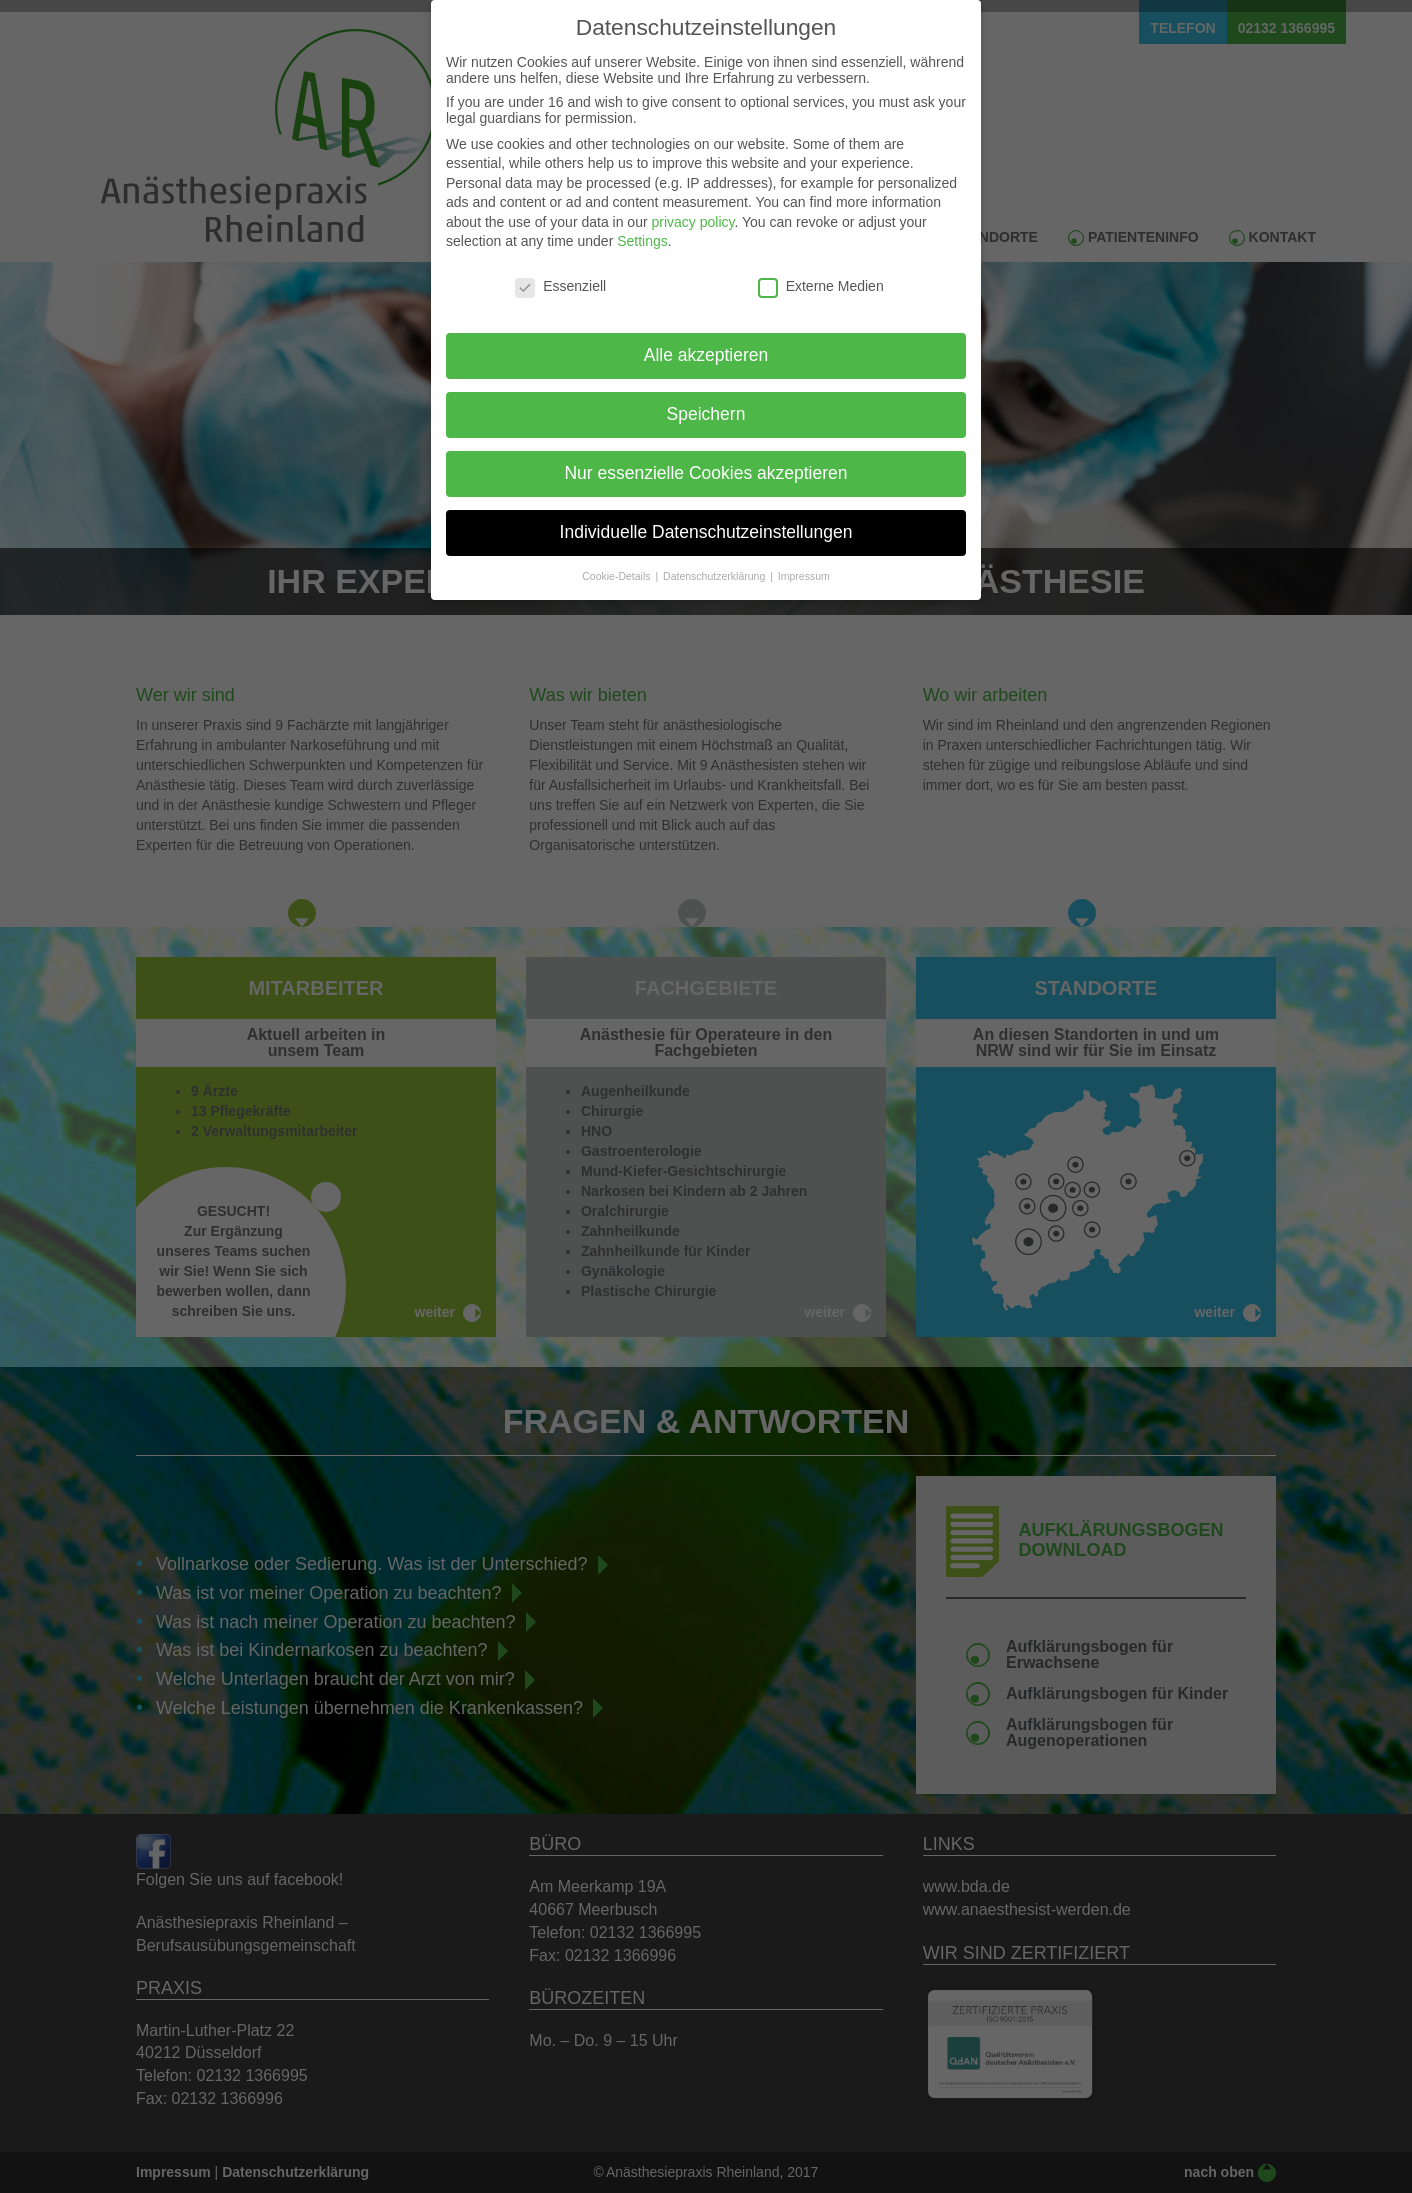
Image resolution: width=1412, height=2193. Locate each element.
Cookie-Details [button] (617, 558)
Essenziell (560, 269)
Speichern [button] (706, 397)
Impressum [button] (804, 558)
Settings (642, 224)
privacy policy (692, 204)
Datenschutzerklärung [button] (715, 558)
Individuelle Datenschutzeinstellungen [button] (706, 514)
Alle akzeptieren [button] (706, 338)
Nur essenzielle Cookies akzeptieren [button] (705, 455)
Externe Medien (821, 269)
